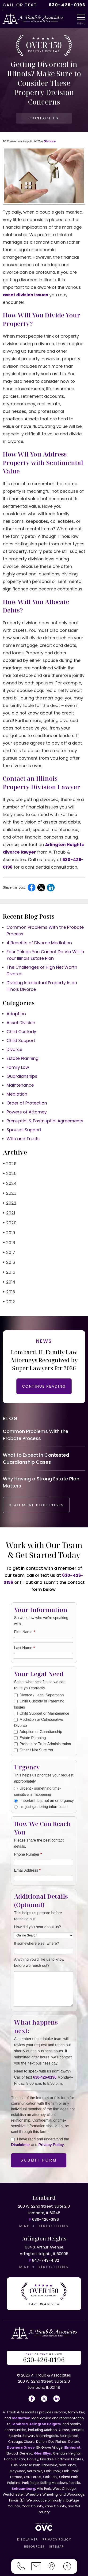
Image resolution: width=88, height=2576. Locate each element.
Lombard (19, 2424)
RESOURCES (34, 2546)
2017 (9, 1252)
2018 (9, 1242)
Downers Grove (21, 2447)
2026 (9, 1163)
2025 (10, 1173)
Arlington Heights (45, 2424)
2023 (9, 1193)
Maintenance (20, 1085)
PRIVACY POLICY (56, 2539)
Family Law (18, 1067)
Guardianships (22, 1076)
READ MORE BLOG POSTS (36, 1505)
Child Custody (21, 1031)
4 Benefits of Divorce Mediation (39, 943)
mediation (21, 2418)
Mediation (17, 1094)
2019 (9, 1232)
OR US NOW (44, 2358)
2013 (9, 1292)
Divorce (49, 141)
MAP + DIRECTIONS (44, 2226)
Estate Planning (22, 1058)
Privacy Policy (51, 2145)
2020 (9, 1222)
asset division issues (25, 295)
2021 (9, 1213)
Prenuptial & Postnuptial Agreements (45, 1121)
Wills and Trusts (23, 1139)
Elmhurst (72, 2447)
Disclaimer (20, 2145)
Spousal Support (24, 1130)
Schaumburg (23, 2488)
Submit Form (38, 2160)
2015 (9, 1272)
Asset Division (21, 1023)
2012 (9, 1301)
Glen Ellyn (42, 2453)
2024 (10, 1183)
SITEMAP (56, 2546)
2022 (9, 1203)
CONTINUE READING (44, 1386)
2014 (9, 1282)
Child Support (21, 1040)
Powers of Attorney (27, 1112)
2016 (9, 1262)
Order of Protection (27, 1103)
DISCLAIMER (27, 2539)
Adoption (16, 1014)
